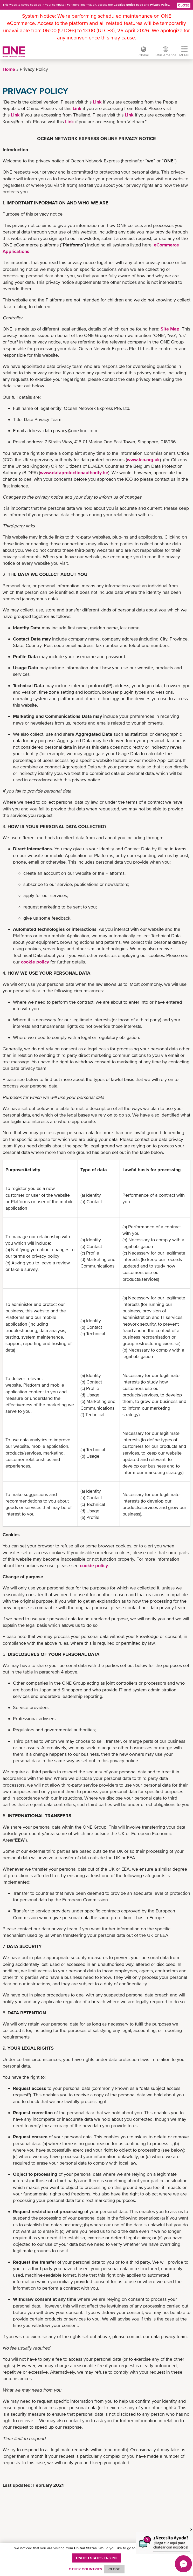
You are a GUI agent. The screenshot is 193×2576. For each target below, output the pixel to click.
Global (143, 55)
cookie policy (35, 962)
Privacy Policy (159, 4)
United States (96, 2558)
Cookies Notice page (128, 4)
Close (183, 5)
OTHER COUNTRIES (85, 2569)
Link (97, 102)
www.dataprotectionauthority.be (74, 472)
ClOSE (114, 2569)
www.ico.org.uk (143, 459)
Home (9, 69)
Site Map (170, 329)
